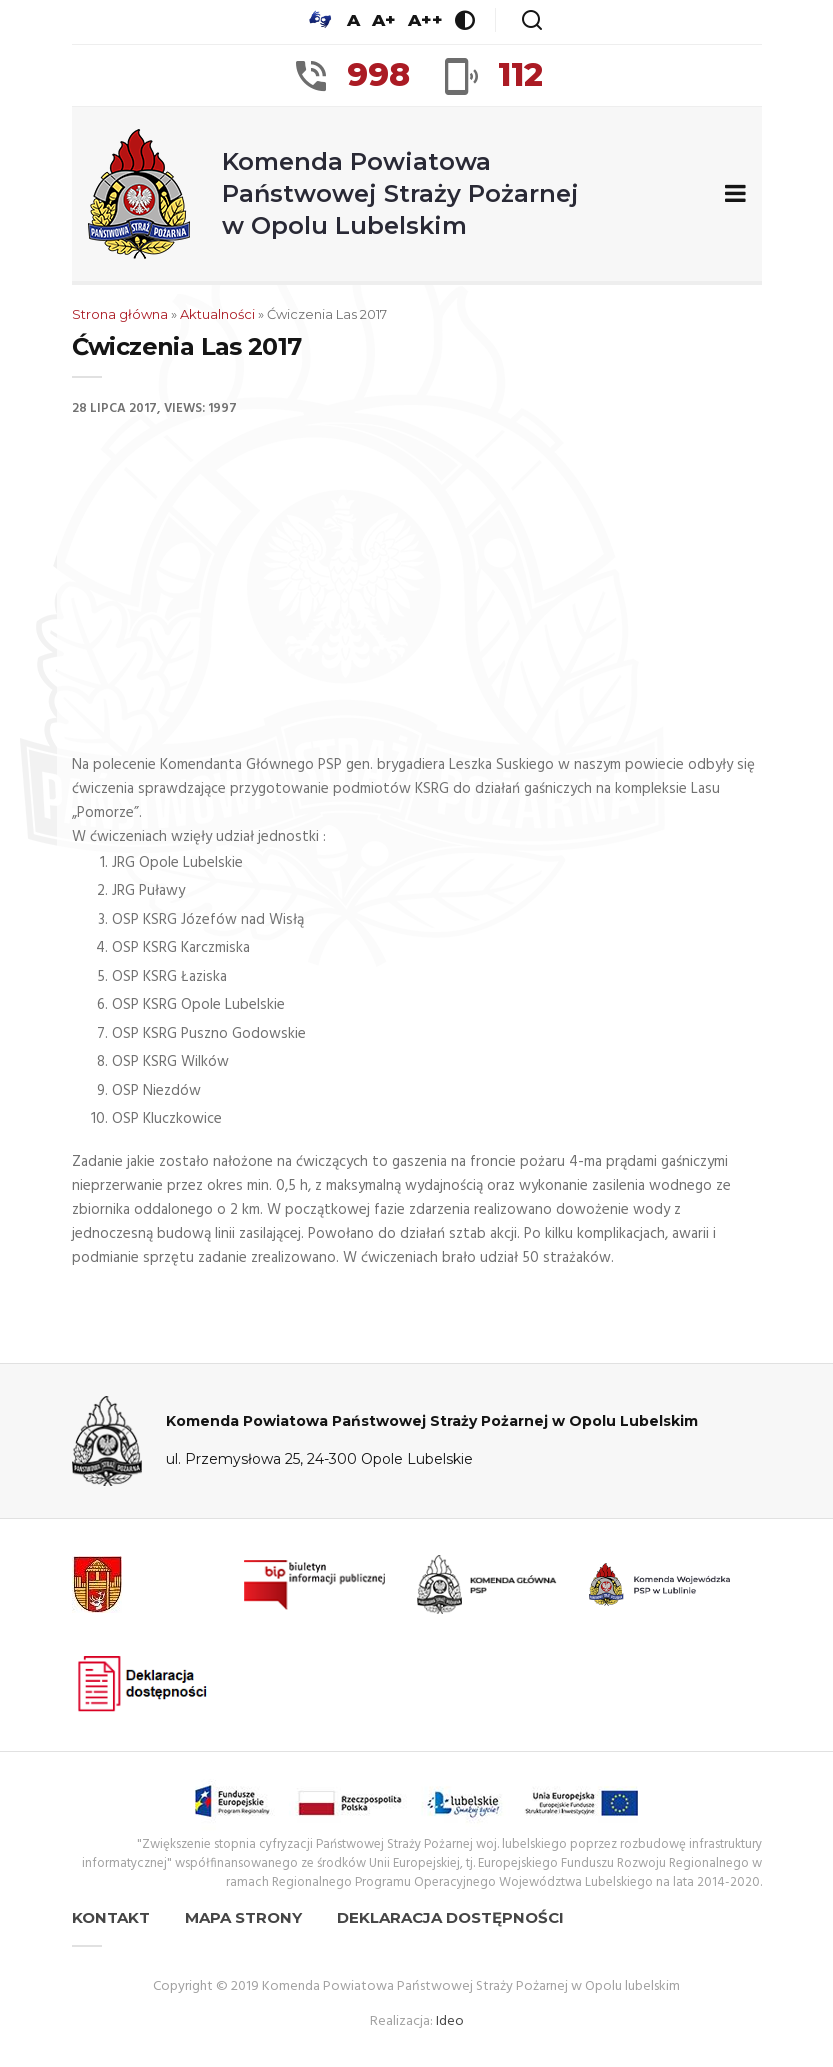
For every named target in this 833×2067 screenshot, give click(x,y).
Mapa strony (243, 1917)
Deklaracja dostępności (450, 1917)
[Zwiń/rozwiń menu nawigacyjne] (731, 194)
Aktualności (217, 314)
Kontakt (111, 1917)
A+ (384, 20)
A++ (425, 20)
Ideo (450, 2021)
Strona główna (120, 314)
